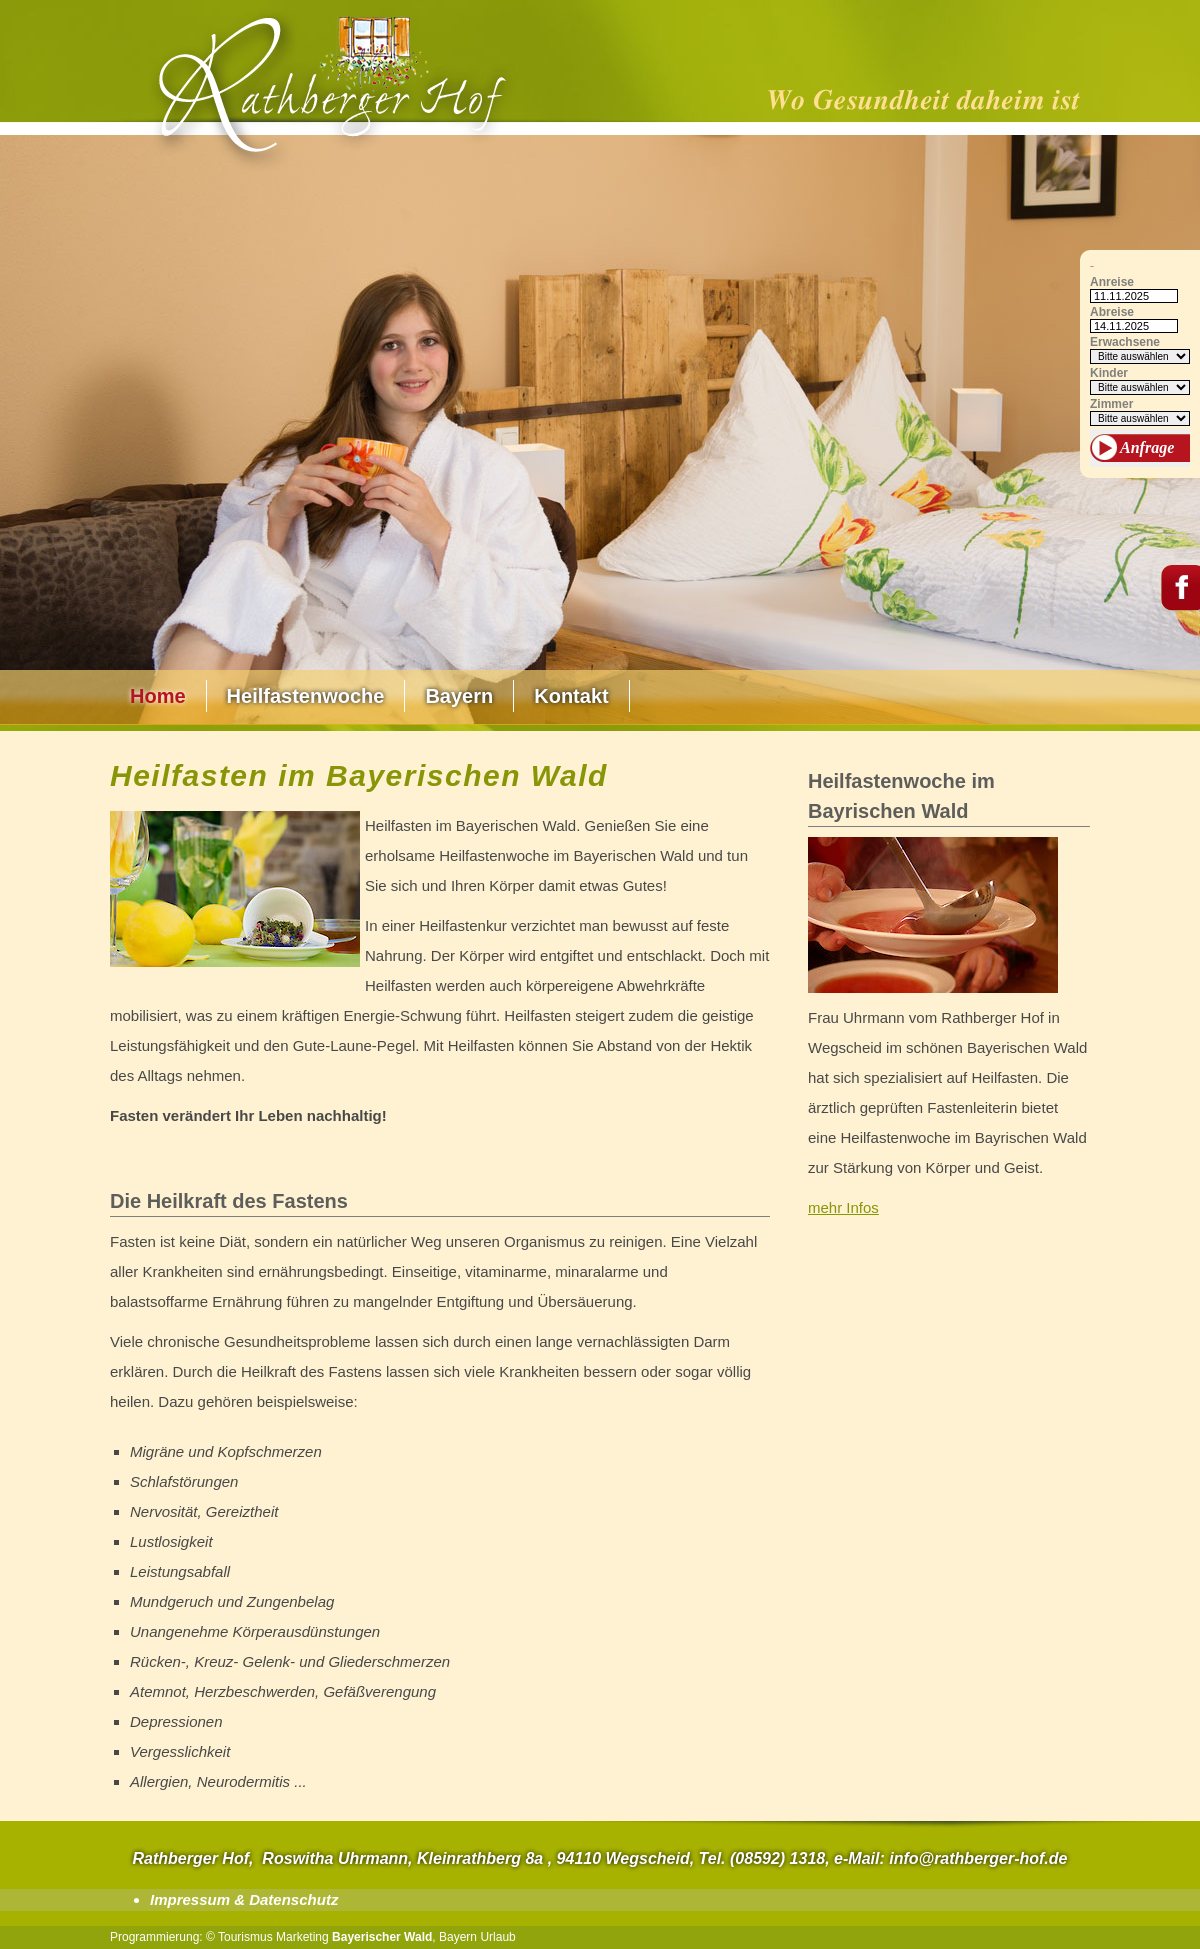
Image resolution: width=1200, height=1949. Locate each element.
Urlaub (497, 1937)
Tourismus (245, 1937)
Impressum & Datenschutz (244, 1899)
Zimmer (1111, 404)
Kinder (1109, 373)
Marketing (302, 1937)
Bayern (459, 696)
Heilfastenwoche (306, 696)
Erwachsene (1125, 342)
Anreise (1112, 282)
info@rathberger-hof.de (978, 1858)
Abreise (1112, 312)
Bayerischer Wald (382, 1937)
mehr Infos (843, 1207)
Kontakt (571, 696)
